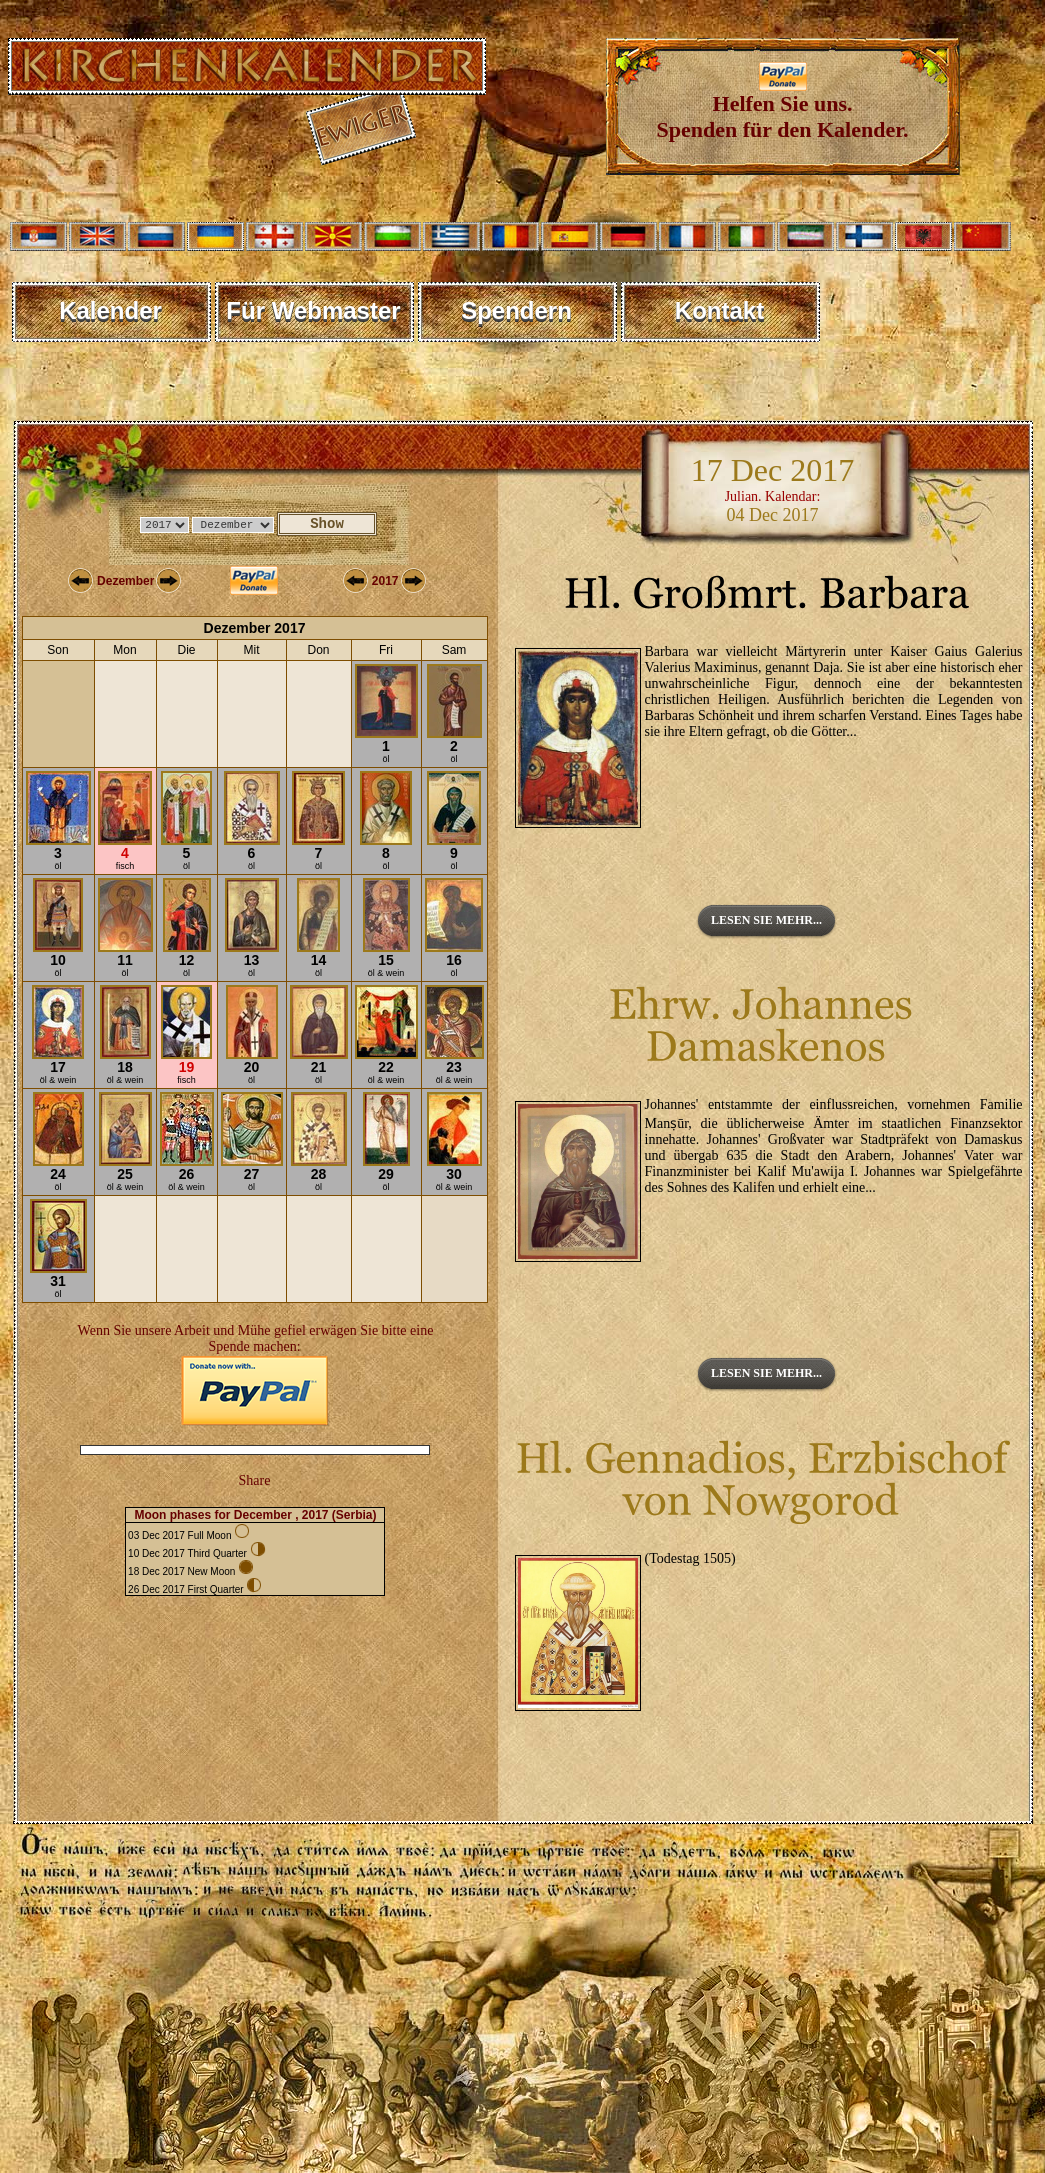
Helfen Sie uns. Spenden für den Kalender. (783, 106)
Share (255, 1480)
